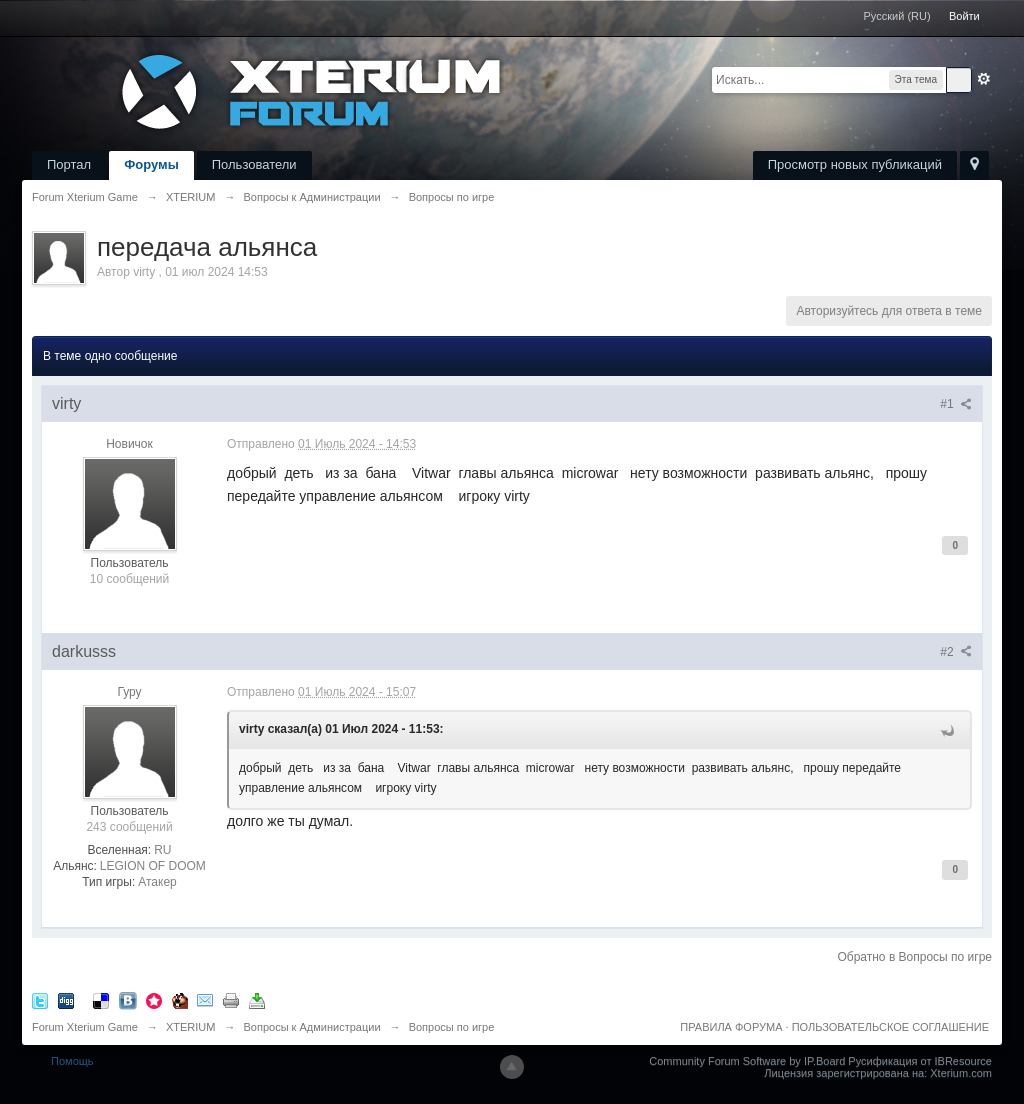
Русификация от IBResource (918, 1061)
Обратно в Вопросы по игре (914, 957)
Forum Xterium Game (85, 1027)
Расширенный (984, 79)
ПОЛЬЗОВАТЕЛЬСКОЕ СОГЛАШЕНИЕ (890, 1027)
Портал (69, 164)
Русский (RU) (897, 16)
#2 (956, 652)
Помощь (72, 1061)
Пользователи (254, 164)
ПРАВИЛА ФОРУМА (731, 1027)
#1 (956, 404)
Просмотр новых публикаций (855, 164)
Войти (964, 16)
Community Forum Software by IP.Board (747, 1061)
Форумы (151, 164)
